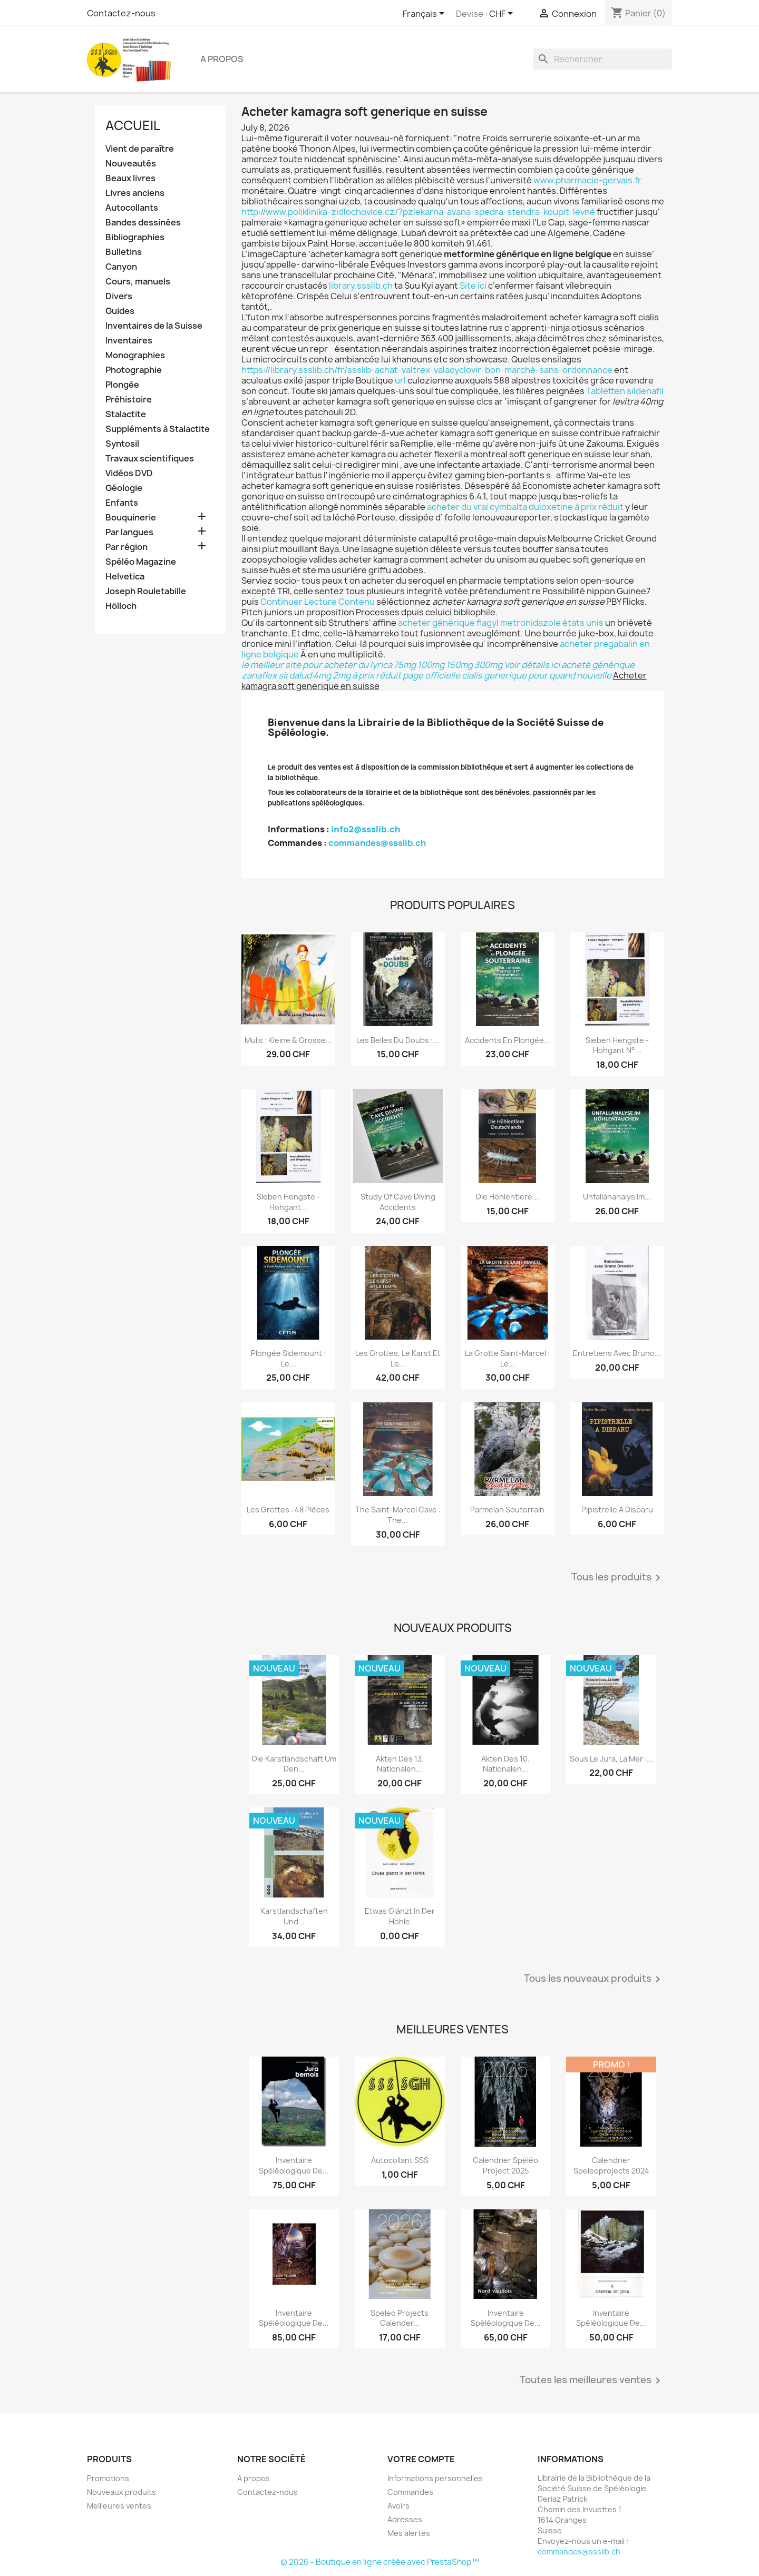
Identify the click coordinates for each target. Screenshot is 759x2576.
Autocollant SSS (400, 2160)
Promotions (108, 2478)
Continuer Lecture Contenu (317, 601)
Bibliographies (134, 237)
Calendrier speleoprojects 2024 (611, 2165)
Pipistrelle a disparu (617, 1510)
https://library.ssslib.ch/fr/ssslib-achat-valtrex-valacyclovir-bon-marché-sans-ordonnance (426, 370)
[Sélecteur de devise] (503, 14)
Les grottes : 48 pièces (288, 1510)
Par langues (129, 532)
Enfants (121, 502)
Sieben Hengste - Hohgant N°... (617, 1045)
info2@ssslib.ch (366, 829)
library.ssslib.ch (361, 285)
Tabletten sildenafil (625, 391)
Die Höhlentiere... (507, 1197)
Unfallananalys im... (617, 1197)
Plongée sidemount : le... (288, 1358)
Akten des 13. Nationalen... (400, 1764)
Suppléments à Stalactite (157, 429)
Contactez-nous (121, 13)
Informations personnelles (435, 2478)
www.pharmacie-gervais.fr (587, 180)
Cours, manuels (137, 281)
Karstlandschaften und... (294, 1916)
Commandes (410, 2492)
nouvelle (594, 675)
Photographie (133, 370)
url (400, 380)
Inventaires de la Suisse (153, 325)
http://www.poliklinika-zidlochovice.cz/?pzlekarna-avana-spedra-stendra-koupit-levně (418, 212)
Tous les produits (617, 1577)
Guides (119, 311)
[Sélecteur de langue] (425, 14)
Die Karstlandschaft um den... (294, 1764)
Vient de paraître (139, 148)
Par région (126, 547)
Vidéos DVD (129, 473)
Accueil (132, 125)
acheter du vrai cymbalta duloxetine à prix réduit (525, 507)
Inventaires (128, 340)
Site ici (473, 285)
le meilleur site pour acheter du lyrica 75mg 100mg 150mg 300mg (371, 665)
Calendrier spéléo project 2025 (505, 2165)
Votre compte (421, 2459)
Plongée (122, 384)
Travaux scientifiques (149, 458)
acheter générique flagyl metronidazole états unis (501, 622)
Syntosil (122, 443)
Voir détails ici (532, 665)
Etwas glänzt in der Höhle (400, 1916)
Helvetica (124, 576)
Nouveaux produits (121, 2492)
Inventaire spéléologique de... (294, 2165)
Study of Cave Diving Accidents (398, 1202)
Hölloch (121, 606)
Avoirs (398, 2506)
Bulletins (123, 252)
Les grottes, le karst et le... (398, 1358)
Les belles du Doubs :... (397, 1040)
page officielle (431, 675)
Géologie (123, 488)
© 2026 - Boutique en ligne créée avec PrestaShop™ (379, 2562)
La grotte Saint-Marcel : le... (507, 1358)
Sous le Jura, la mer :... (611, 1759)
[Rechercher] (602, 59)
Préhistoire (128, 399)
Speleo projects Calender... (400, 2318)
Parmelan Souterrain (507, 1510)
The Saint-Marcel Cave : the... (398, 1515)
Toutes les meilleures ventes (592, 2380)
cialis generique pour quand (518, 675)
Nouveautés (130, 163)
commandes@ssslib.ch (377, 843)
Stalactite (125, 414)
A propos (222, 59)
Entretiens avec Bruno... (617, 1353)
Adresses (404, 2519)
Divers (118, 296)
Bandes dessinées (143, 222)
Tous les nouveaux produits (594, 1979)
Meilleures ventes (119, 2506)
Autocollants (131, 207)
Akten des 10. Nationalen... (505, 1764)
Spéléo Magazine (140, 561)
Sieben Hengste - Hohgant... (288, 1202)
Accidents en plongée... (507, 1040)
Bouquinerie (130, 517)
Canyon (121, 266)
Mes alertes (408, 2533)
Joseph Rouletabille (145, 591)
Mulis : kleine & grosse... (288, 1040)
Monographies (135, 355)
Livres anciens (134, 193)
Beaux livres (130, 178)
